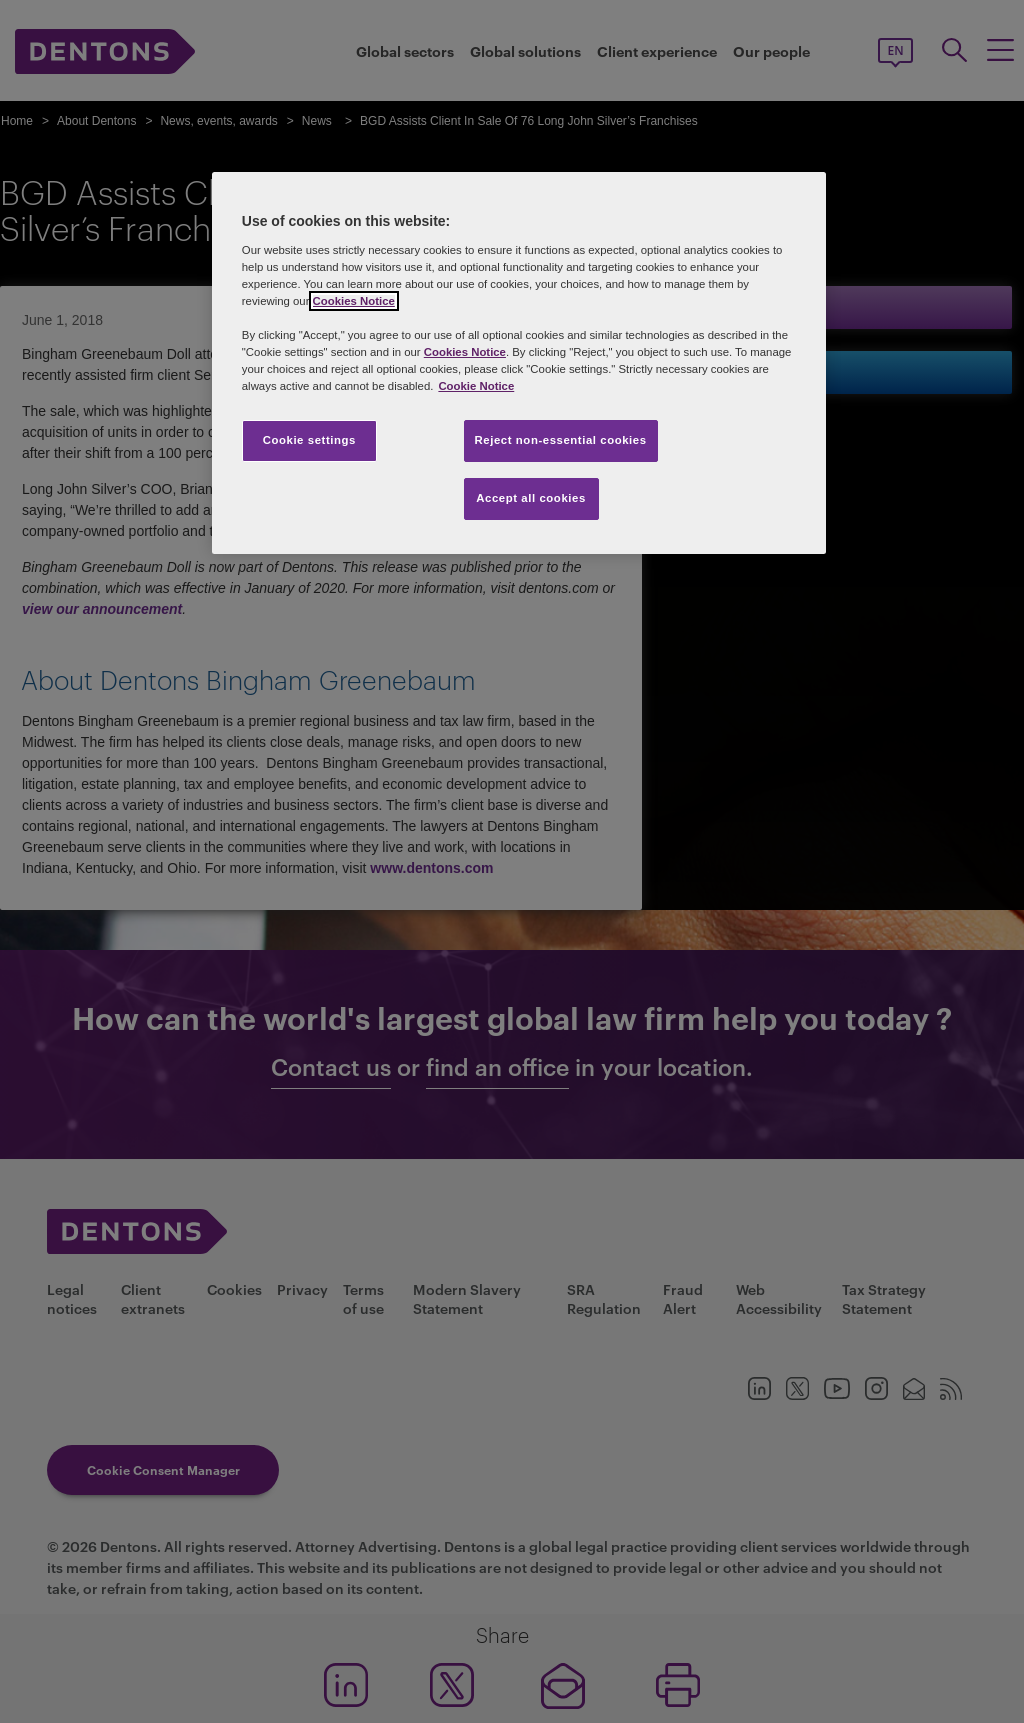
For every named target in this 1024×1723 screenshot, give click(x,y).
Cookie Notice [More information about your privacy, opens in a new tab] (476, 386)
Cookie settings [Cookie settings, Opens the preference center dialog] (309, 440)
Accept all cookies (531, 498)
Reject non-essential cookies (561, 440)
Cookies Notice (354, 301)
